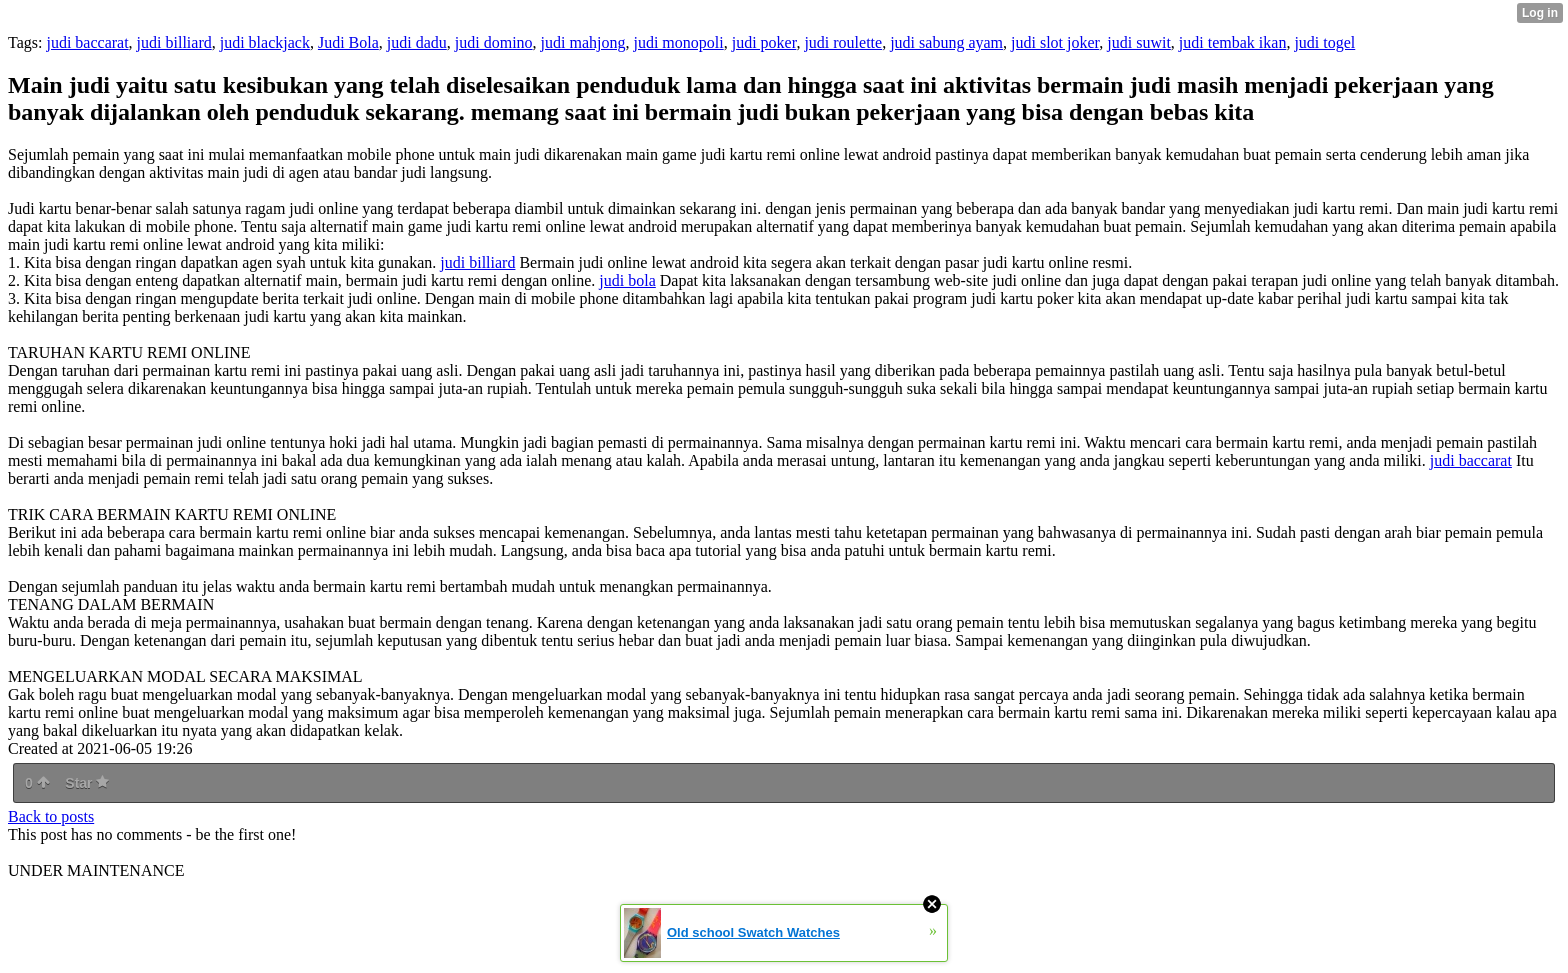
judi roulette (843, 42)
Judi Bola (348, 42)
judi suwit (1139, 42)
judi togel (1324, 42)
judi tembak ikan (1233, 42)
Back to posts (51, 816)
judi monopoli (678, 42)
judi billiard (174, 42)
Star (87, 783)
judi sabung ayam (946, 42)
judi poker (764, 42)
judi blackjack (265, 42)
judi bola (627, 280)
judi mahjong (583, 42)
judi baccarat (87, 42)
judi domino (494, 42)
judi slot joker (1055, 42)
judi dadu (417, 42)
